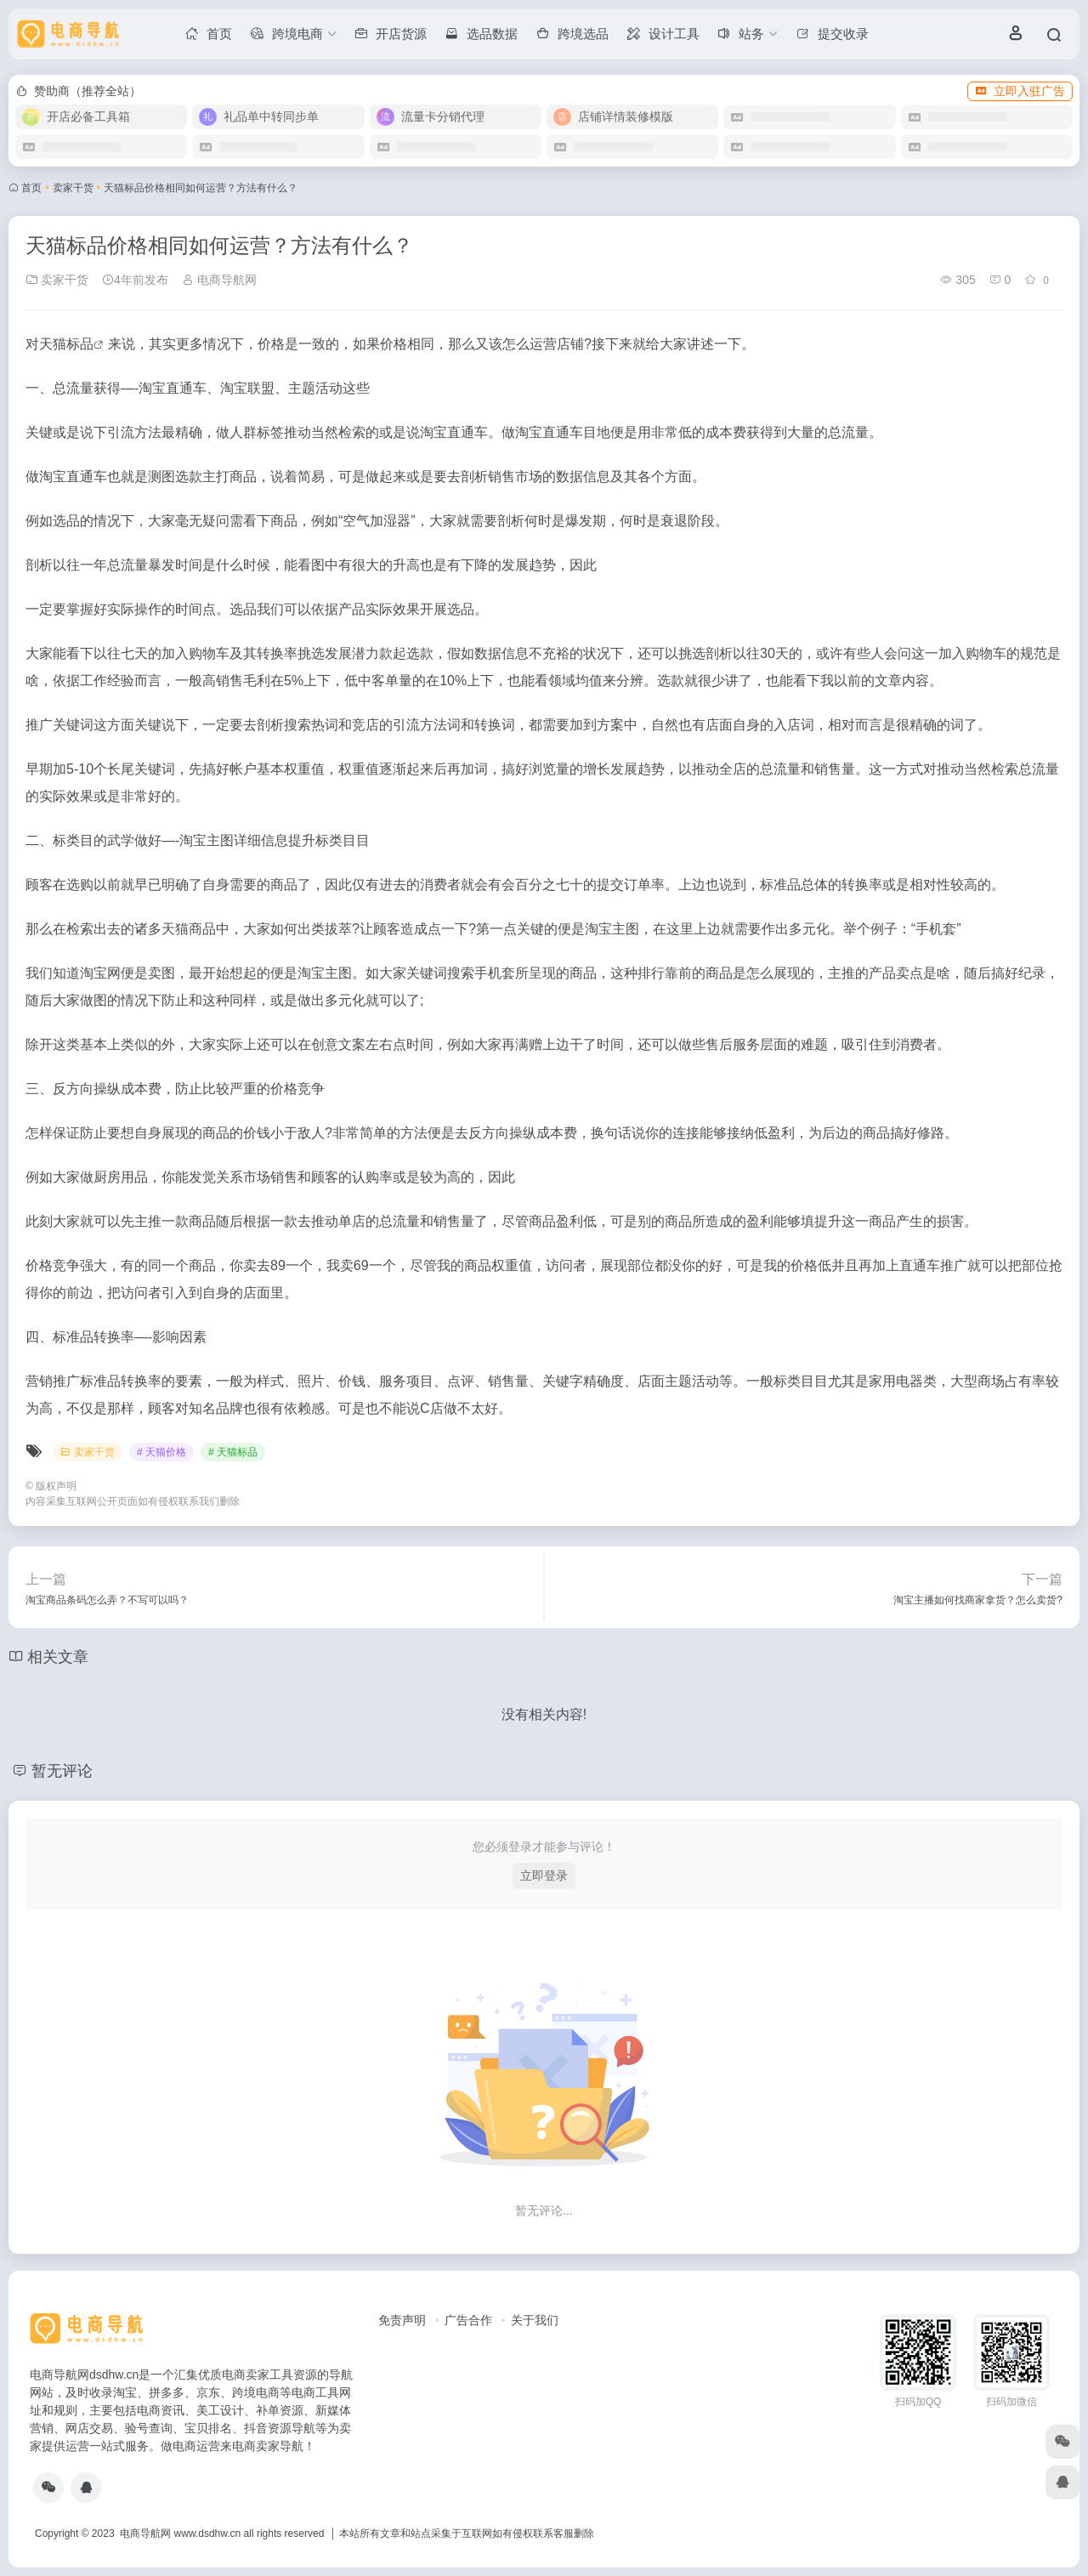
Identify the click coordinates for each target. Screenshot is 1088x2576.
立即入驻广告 (1020, 91)
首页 (31, 188)
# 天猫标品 (233, 1452)
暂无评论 (62, 1770)
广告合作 (468, 2320)
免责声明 (402, 2320)
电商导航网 (219, 280)
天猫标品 (66, 344)
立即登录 (544, 1875)
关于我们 (534, 2320)
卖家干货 (73, 188)
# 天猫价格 (161, 1452)
